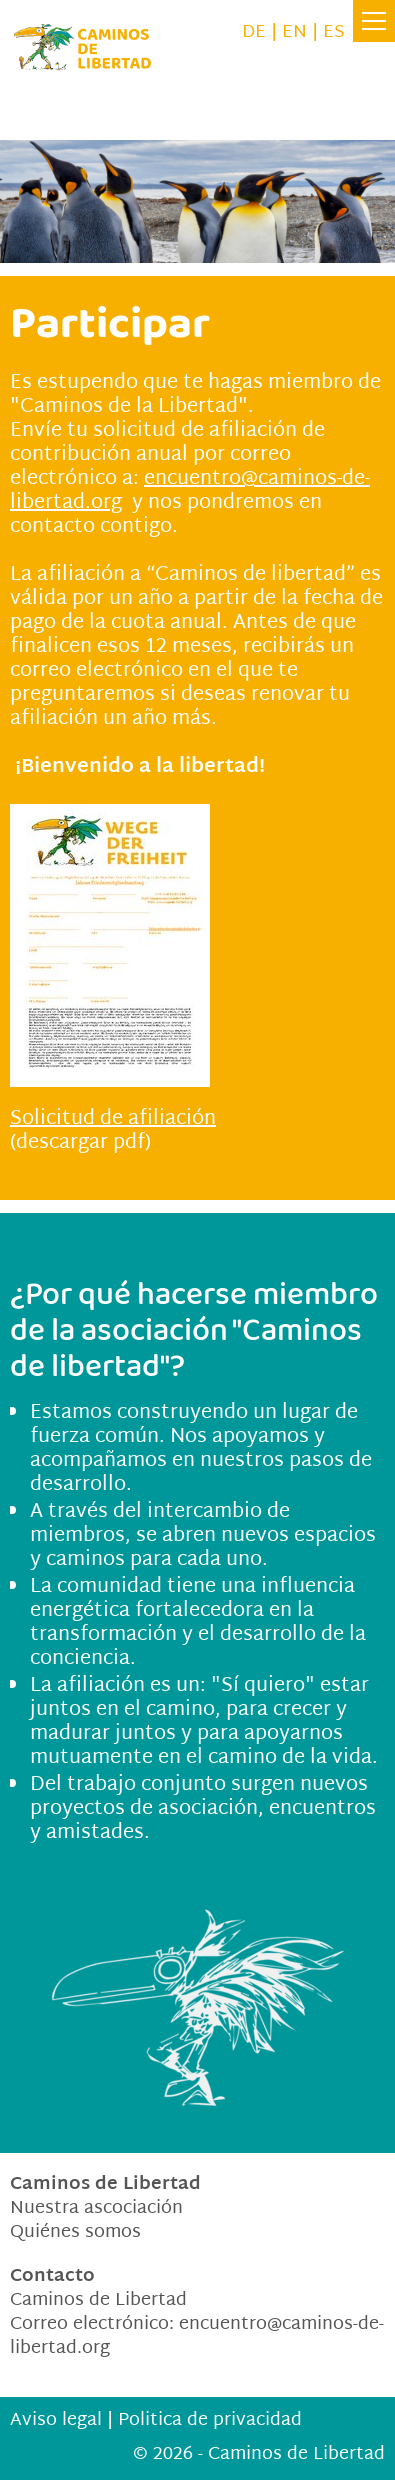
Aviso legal (56, 2420)
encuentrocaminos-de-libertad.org (197, 2336)
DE (254, 32)
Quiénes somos (75, 2232)
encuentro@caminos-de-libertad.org (190, 491)
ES (334, 32)
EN (294, 32)
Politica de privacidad (210, 2420)
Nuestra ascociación (96, 2208)
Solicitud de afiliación (113, 1119)
